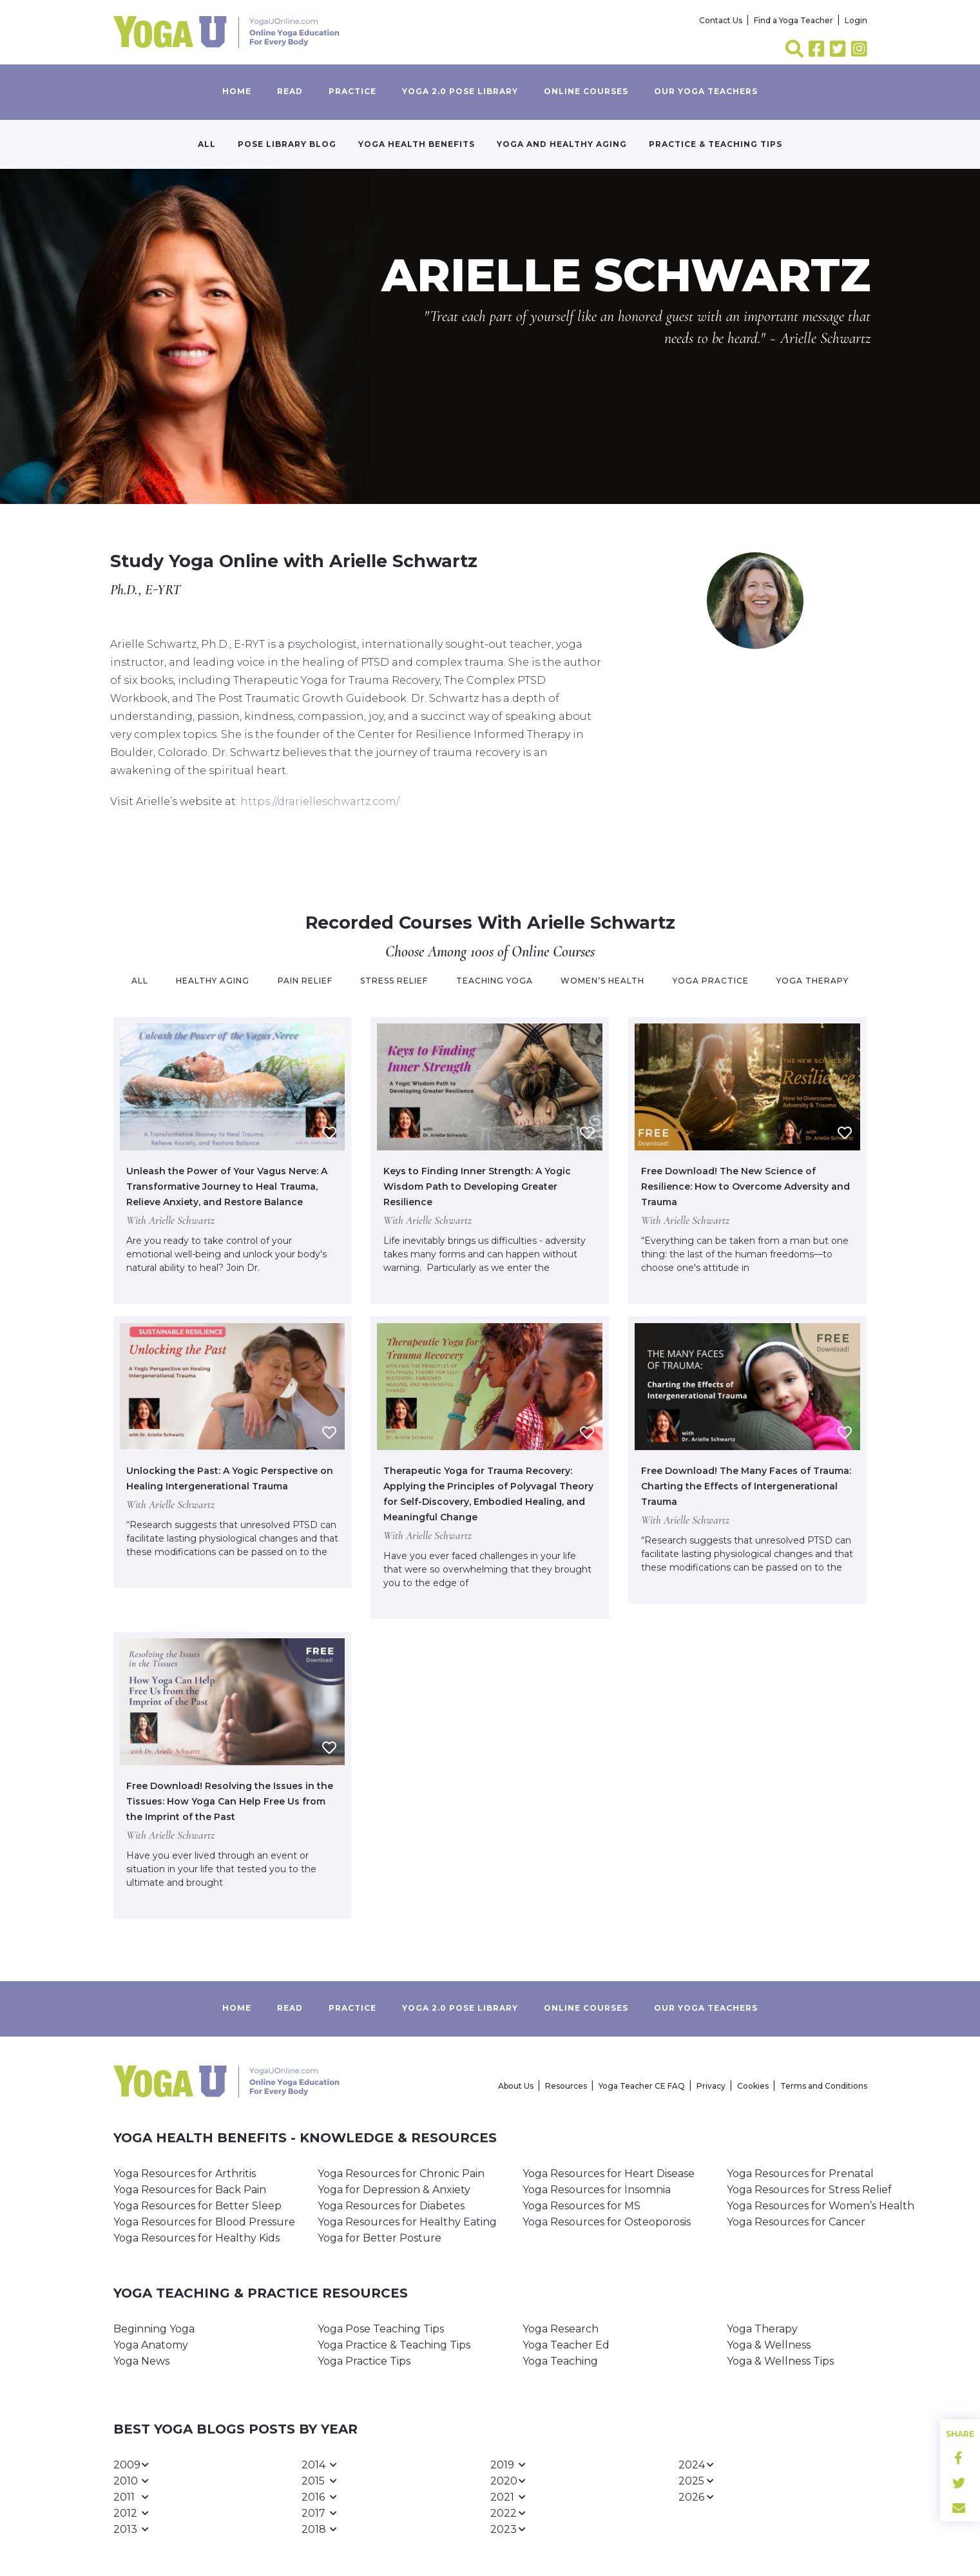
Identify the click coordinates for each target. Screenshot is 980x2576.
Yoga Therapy (762, 2329)
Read (290, 91)
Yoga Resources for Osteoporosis (607, 2222)
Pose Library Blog (287, 144)
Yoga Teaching (560, 2361)
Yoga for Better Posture (379, 2238)
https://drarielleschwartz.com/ (319, 801)
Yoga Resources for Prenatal (800, 2173)
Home (236, 91)
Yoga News (141, 2361)
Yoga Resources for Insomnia (597, 2190)
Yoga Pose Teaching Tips (381, 2329)
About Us (515, 2086)
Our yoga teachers (706, 91)
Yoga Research (561, 2329)
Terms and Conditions (823, 2086)
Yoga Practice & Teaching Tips (394, 2345)
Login (856, 20)
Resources (566, 2086)
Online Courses (586, 91)
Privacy (711, 2086)
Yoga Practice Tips (364, 2361)
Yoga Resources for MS (581, 2206)
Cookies (753, 2086)
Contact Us (720, 20)
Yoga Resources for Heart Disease (609, 2173)
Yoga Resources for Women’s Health (820, 2206)
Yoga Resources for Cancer (796, 2222)
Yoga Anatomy (150, 2345)
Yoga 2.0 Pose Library (460, 91)
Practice (352, 91)
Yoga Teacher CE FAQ (642, 2086)
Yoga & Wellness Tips (780, 2361)
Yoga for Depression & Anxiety (394, 2190)
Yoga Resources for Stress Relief (809, 2190)
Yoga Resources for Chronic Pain (401, 2173)
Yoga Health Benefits (416, 144)
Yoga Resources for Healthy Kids (196, 2238)
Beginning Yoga (154, 2329)
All (207, 144)
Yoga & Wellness (769, 2345)
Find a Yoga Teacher (793, 20)
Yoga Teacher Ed (566, 2345)
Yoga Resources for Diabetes (391, 2206)
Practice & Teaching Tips (715, 144)
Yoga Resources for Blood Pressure (204, 2222)
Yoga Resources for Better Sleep (197, 2206)
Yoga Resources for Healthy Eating (407, 2222)
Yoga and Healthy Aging (562, 144)
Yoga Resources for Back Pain (189, 2190)
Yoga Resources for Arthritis (184, 2173)
